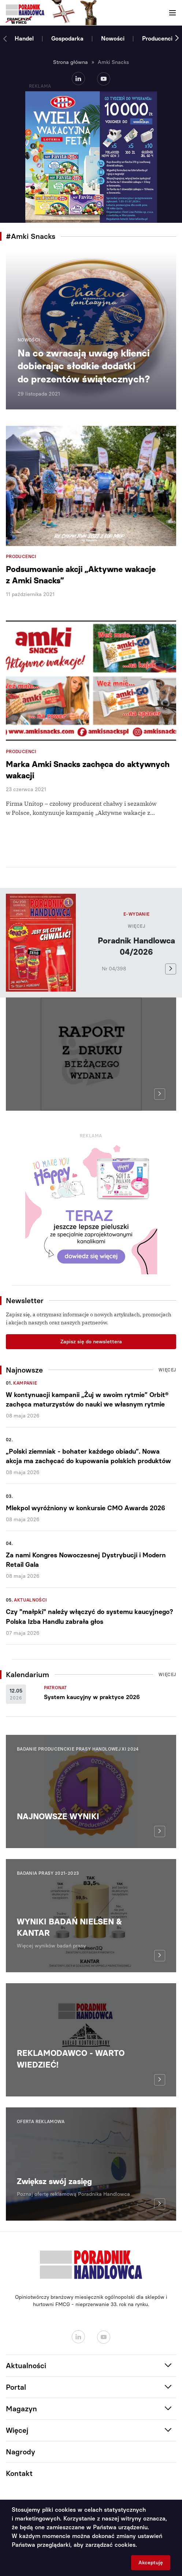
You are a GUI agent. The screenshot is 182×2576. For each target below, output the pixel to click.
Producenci (157, 38)
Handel (24, 38)
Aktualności (30, 1600)
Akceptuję (150, 2563)
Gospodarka (67, 38)
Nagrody (20, 2451)
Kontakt (19, 2473)
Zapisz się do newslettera (91, 1342)
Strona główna (70, 62)
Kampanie (25, 1383)
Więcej (136, 926)
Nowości (113, 38)
